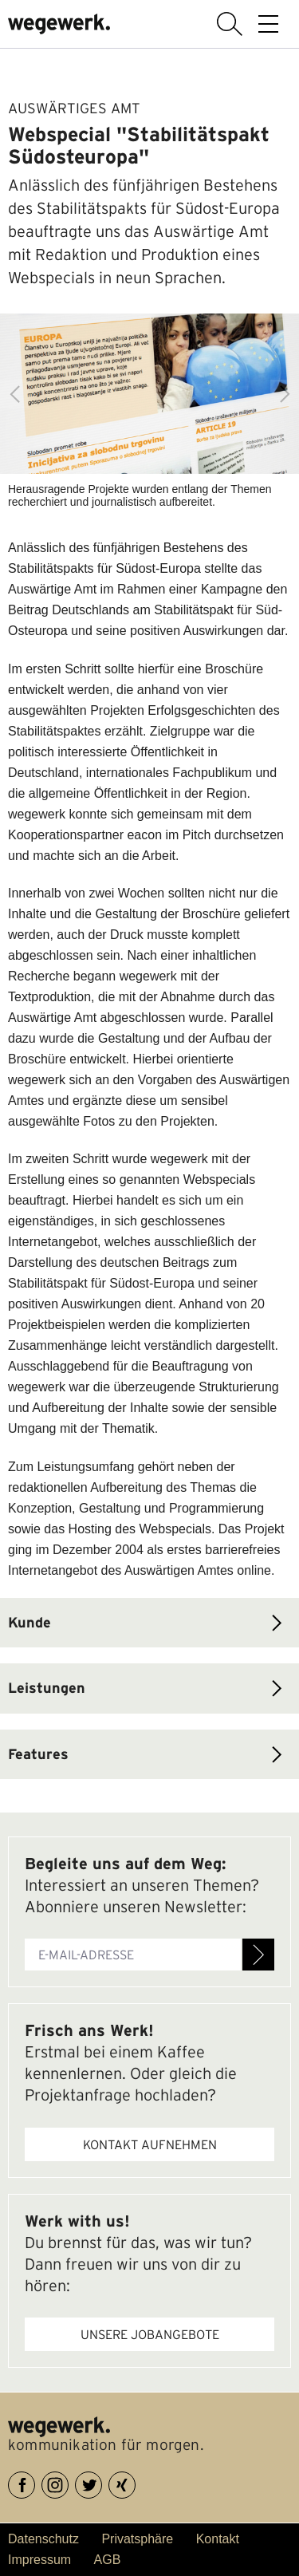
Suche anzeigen (230, 24)
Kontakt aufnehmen (150, 2144)
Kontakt (217, 2539)
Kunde (29, 1622)
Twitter (101, 2482)
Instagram (68, 2482)
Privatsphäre (137, 2539)
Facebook (34, 2482)
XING (135, 2482)
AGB (107, 2559)
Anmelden (258, 1954)
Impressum (39, 2559)
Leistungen (46, 1687)
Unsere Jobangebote (150, 2334)
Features (38, 1753)
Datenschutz (43, 2539)
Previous (14, 394)
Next (284, 394)
